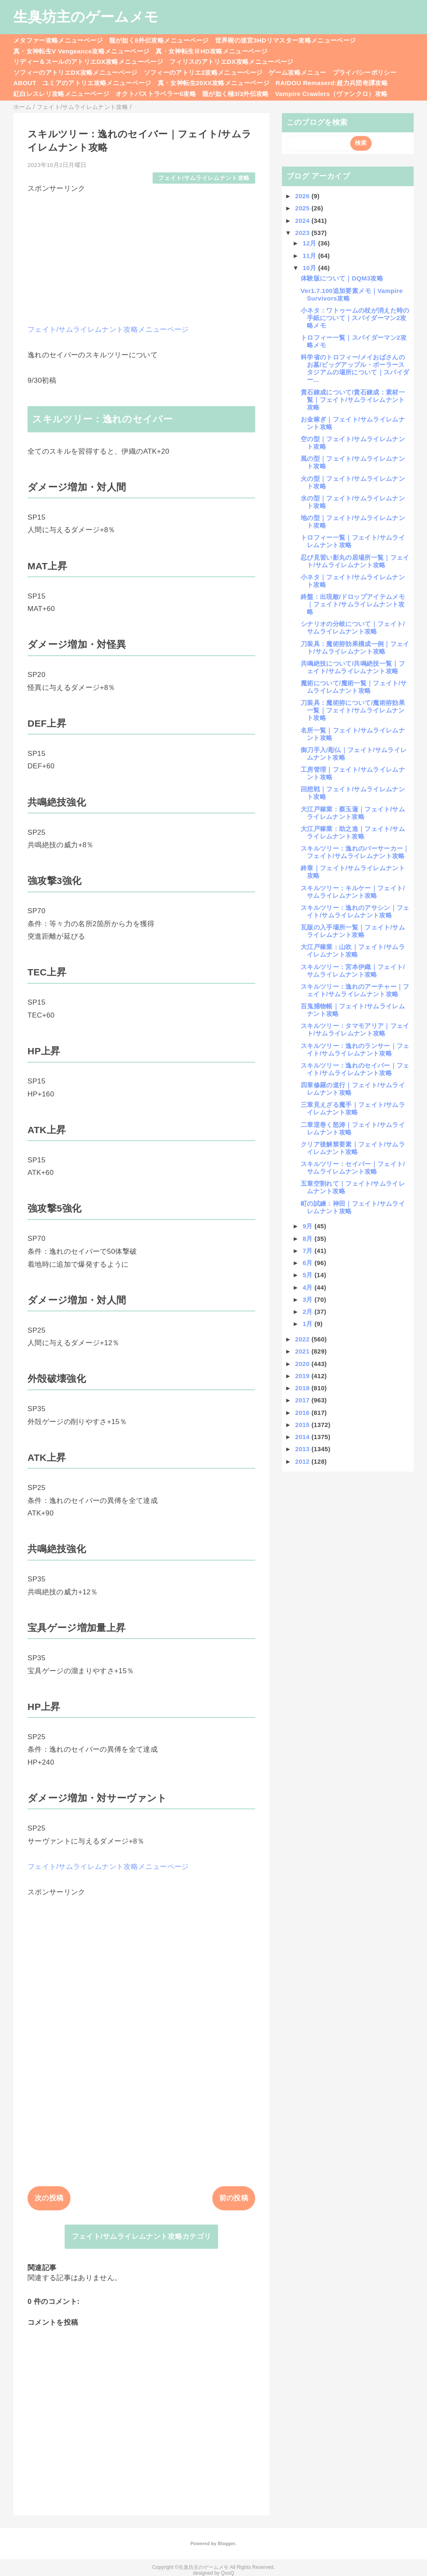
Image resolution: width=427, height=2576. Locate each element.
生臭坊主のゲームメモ (85, 17)
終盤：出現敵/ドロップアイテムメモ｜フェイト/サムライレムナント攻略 (353, 604)
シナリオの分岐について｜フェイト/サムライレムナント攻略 (353, 627)
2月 (309, 1311)
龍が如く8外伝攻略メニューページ (159, 40)
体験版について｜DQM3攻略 (342, 278)
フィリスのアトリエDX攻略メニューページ (231, 61)
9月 (309, 1226)
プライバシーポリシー (365, 72)
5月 (309, 1274)
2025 (303, 208)
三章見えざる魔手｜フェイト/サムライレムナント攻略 (353, 1108)
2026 (303, 196)
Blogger (226, 2543)
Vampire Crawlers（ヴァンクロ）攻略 (331, 93)
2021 (303, 1351)
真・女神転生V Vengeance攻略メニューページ (81, 51)
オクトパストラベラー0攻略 (156, 93)
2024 (303, 220)
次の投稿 (49, 2198)
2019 (303, 1375)
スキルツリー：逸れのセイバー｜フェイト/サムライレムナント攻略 (355, 1069)
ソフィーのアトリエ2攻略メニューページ (203, 72)
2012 (303, 1461)
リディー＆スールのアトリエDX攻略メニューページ (88, 61)
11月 (310, 255)
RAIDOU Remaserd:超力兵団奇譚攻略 (332, 82)
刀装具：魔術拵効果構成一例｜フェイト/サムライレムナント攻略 (355, 647)
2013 (303, 1448)
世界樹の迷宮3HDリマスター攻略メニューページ (285, 40)
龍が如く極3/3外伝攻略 (235, 93)
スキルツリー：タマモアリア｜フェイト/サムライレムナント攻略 (355, 1029)
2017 (303, 1400)
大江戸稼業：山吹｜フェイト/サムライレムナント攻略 (353, 950)
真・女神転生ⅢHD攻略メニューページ (211, 51)
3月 (309, 1299)
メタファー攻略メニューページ (58, 40)
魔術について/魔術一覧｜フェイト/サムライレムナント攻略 (354, 686)
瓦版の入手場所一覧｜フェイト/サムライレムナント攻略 (353, 931)
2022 (303, 1339)
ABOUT (24, 82)
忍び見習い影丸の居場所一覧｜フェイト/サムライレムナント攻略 (355, 561)
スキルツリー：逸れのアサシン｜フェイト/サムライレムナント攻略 (355, 911)
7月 (309, 1250)
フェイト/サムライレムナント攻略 (203, 178)
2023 (303, 232)
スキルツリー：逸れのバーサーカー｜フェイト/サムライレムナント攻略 (355, 852)
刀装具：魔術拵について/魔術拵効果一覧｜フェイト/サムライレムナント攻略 (353, 710)
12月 (310, 243)
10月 (310, 267)
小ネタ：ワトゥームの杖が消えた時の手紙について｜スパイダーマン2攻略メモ (355, 318)
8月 (309, 1238)
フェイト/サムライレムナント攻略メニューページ (108, 329)
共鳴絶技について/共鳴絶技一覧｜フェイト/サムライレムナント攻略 (353, 667)
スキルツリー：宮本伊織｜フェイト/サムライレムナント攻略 (353, 970)
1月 (309, 1323)
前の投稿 (233, 2198)
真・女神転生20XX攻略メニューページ (213, 82)
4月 (309, 1287)
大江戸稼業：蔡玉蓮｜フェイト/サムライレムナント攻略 (353, 813)
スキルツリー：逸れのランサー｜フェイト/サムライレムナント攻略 (355, 1049)
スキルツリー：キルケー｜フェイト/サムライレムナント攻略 (353, 891)
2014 (303, 1436)
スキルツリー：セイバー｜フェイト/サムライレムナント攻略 (353, 1167)
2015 (303, 1424)
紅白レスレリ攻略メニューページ (61, 93)
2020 (303, 1363)
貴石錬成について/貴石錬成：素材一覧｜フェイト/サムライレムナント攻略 (353, 400)
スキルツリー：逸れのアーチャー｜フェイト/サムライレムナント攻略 (355, 990)
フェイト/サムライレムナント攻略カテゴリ (141, 2236)
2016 (303, 1412)
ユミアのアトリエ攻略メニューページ (97, 82)
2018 (303, 1388)
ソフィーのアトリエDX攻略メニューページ (75, 72)
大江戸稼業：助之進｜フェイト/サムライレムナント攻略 (353, 832)
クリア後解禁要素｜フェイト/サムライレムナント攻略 (353, 1148)
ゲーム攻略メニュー (297, 72)
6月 (309, 1262)
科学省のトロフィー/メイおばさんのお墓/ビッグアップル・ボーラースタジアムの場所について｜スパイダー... (355, 368)
